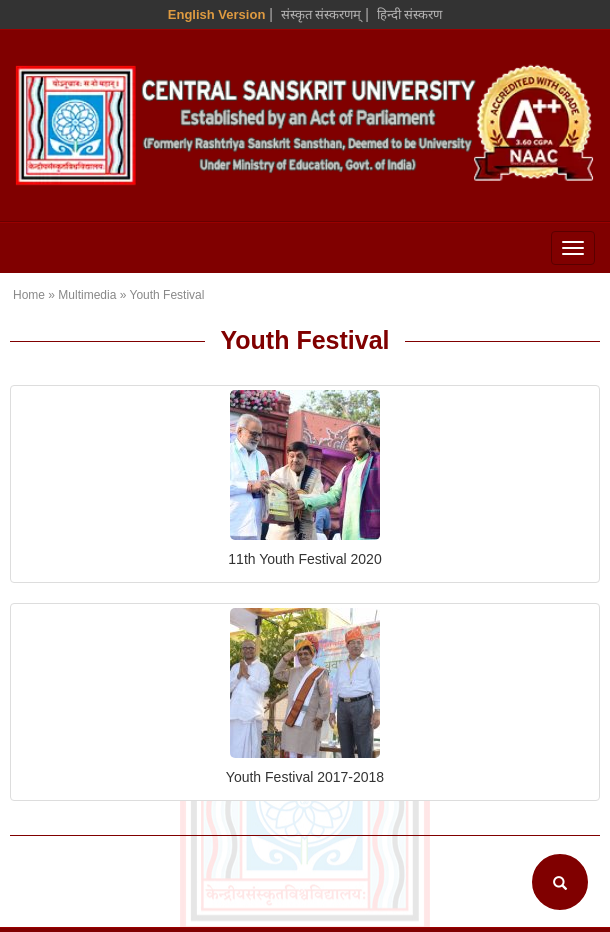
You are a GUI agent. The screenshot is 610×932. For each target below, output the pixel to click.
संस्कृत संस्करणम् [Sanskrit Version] (321, 14)
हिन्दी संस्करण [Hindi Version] (410, 14)
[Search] (560, 882)
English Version (217, 14)
